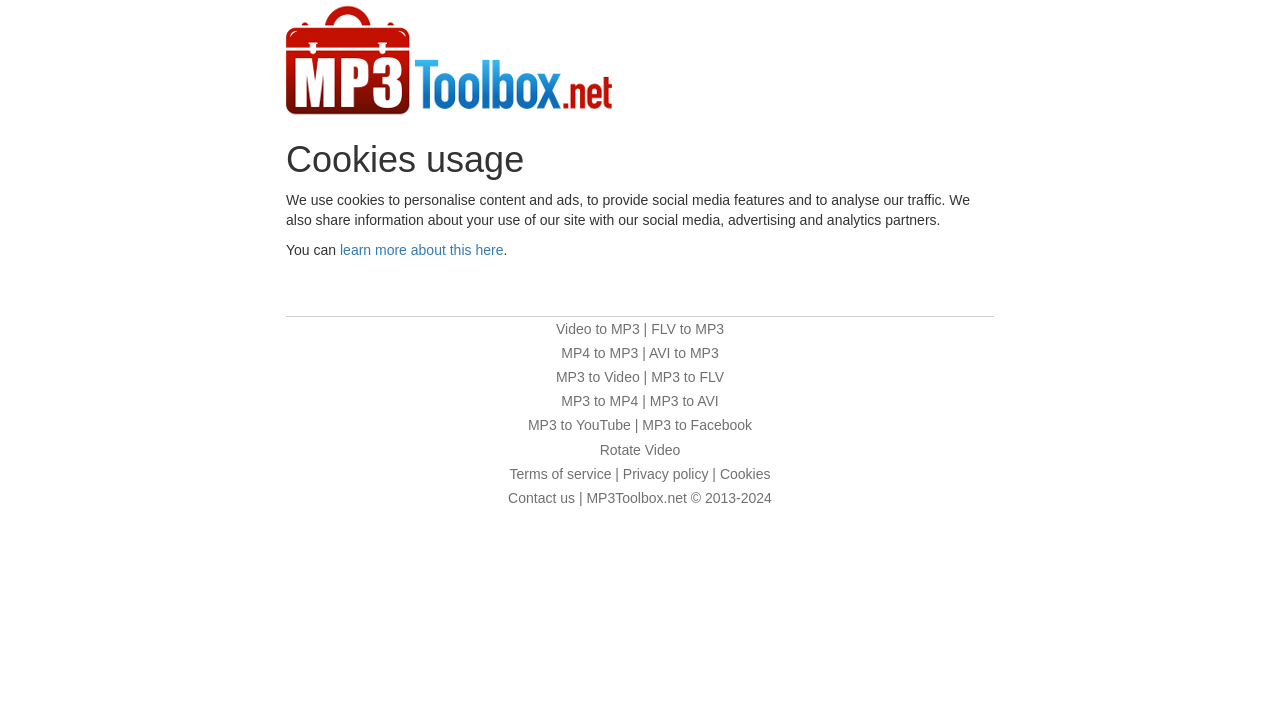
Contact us (541, 498)
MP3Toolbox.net (636, 498)
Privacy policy (666, 474)
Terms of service (561, 474)
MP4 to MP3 (599, 353)
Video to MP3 (598, 329)
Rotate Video (640, 450)
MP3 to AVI (684, 401)
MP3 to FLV (687, 377)
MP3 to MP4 (599, 401)
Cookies (745, 474)
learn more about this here (421, 250)
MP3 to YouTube (579, 425)
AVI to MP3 (684, 353)
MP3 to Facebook (697, 425)
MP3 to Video (598, 377)
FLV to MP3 (687, 329)
